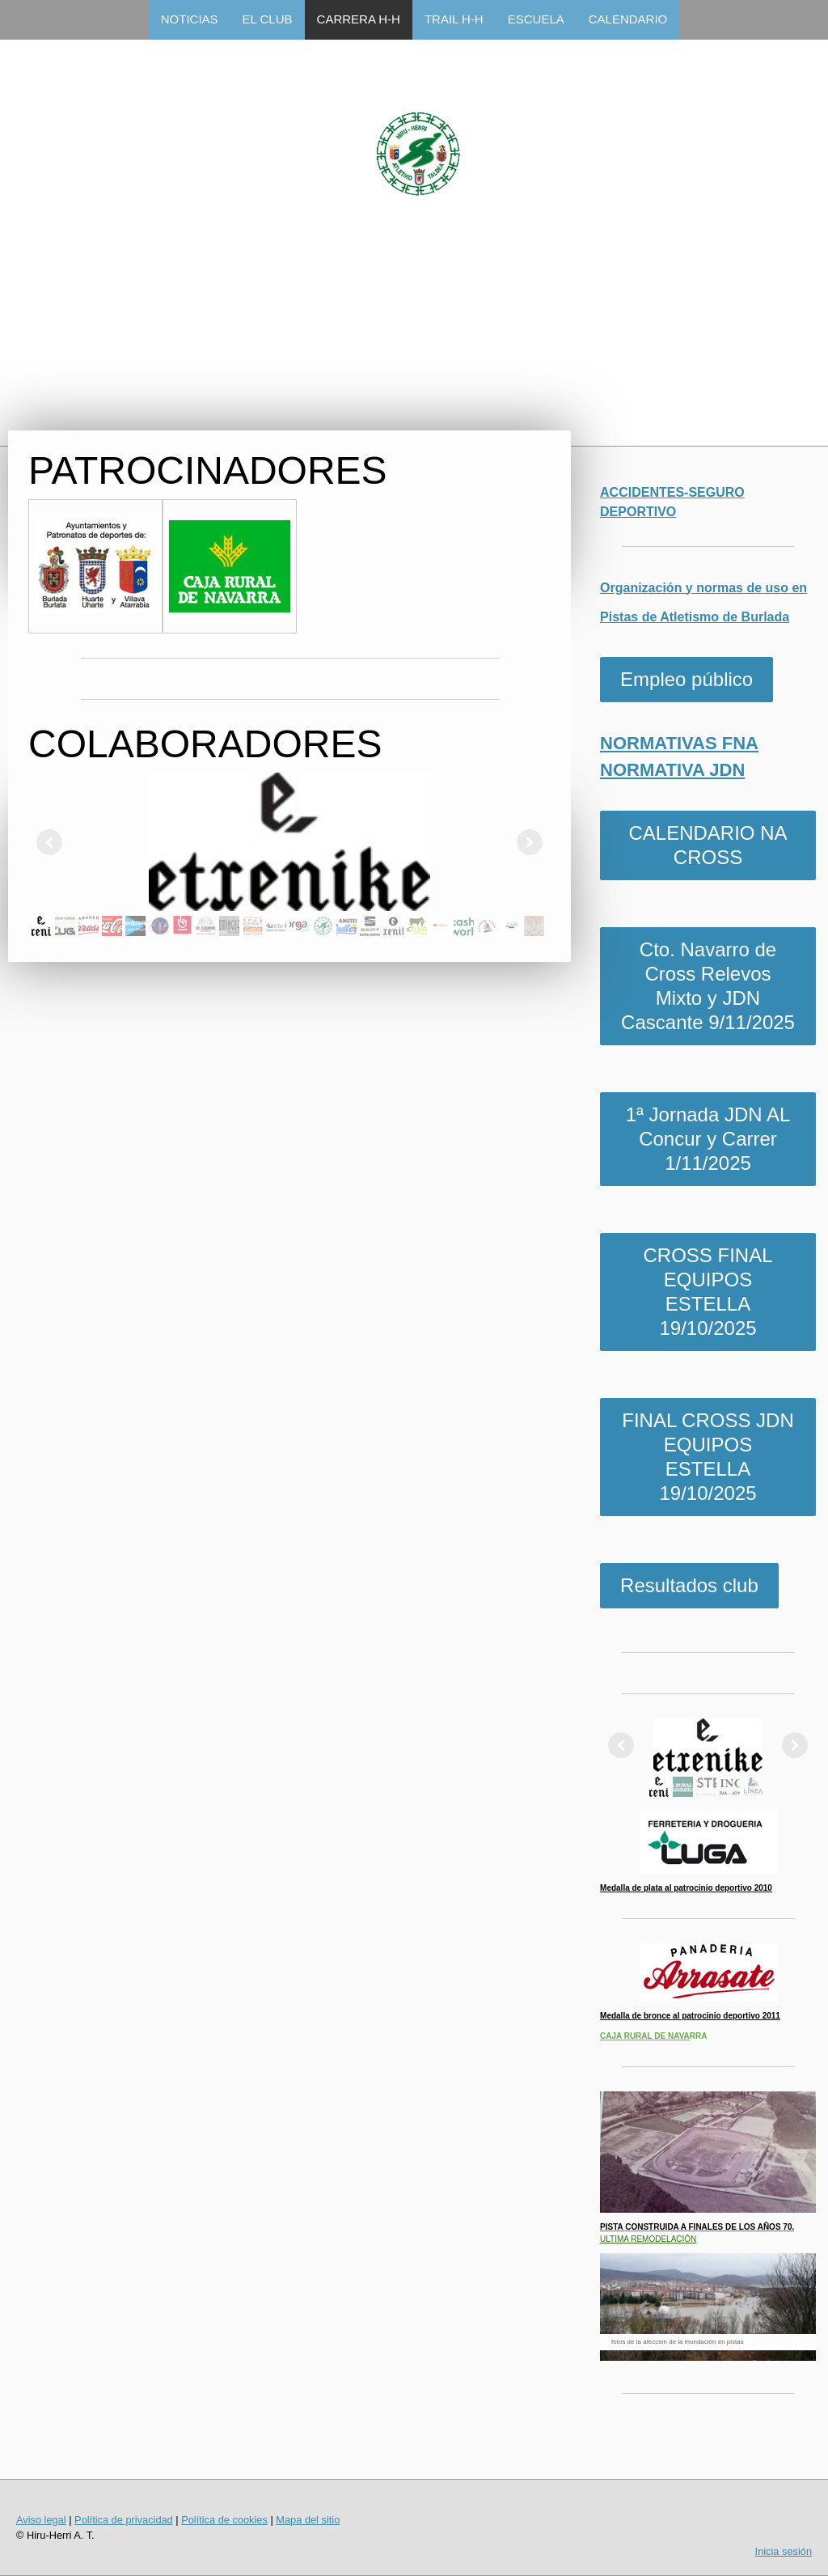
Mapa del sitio (308, 2520)
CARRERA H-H (358, 19)
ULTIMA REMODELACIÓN (648, 2239)
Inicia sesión (783, 2551)
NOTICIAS (189, 19)
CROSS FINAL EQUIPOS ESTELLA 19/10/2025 (708, 1291)
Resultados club (689, 1585)
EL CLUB (268, 19)
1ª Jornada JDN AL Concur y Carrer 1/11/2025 (708, 1139)
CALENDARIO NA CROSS (708, 845)
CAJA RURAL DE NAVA (645, 2036)
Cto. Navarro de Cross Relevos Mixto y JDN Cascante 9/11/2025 (708, 985)
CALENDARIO (628, 19)
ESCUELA (536, 19)
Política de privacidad (123, 2520)
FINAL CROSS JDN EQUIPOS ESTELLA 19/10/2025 (707, 1456)
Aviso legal (41, 2520)
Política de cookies (224, 2520)
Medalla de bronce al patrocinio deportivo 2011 (690, 2015)
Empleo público (686, 679)
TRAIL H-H (454, 19)
